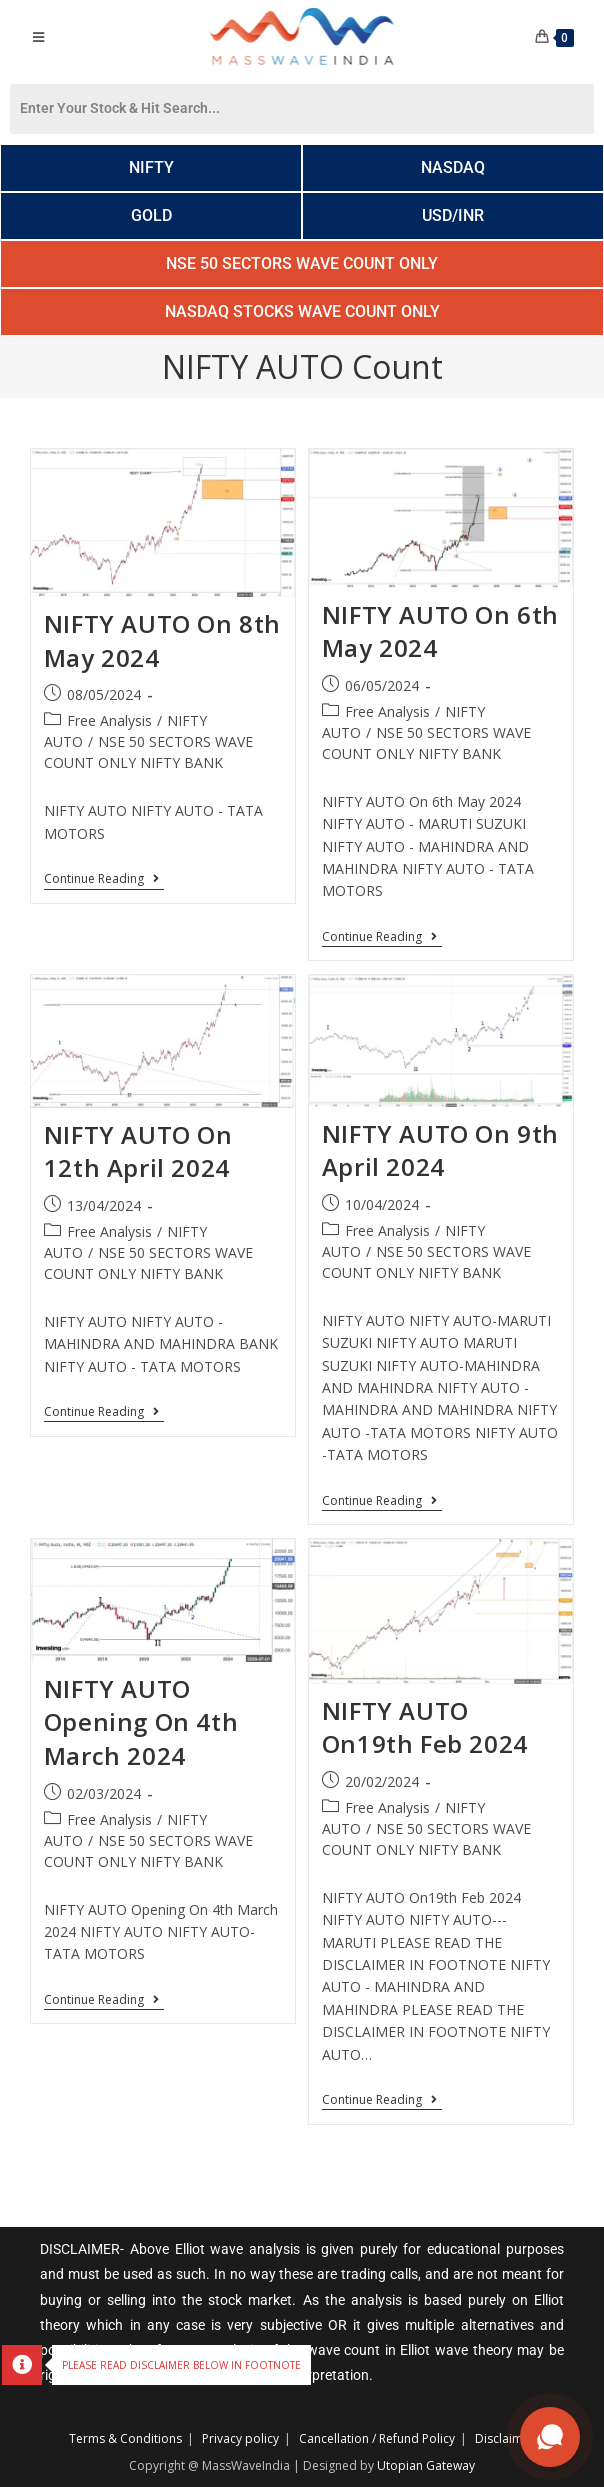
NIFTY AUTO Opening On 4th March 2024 (141, 1722)
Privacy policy (240, 2438)
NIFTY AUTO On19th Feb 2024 (425, 1727)
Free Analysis (109, 720)
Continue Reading (104, 879)
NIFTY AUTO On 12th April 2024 (138, 1151)
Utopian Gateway (426, 2465)
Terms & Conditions (125, 2438)
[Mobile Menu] (38, 37)
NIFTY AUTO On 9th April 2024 (440, 1150)
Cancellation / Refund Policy (377, 2438)
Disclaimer (505, 2438)
